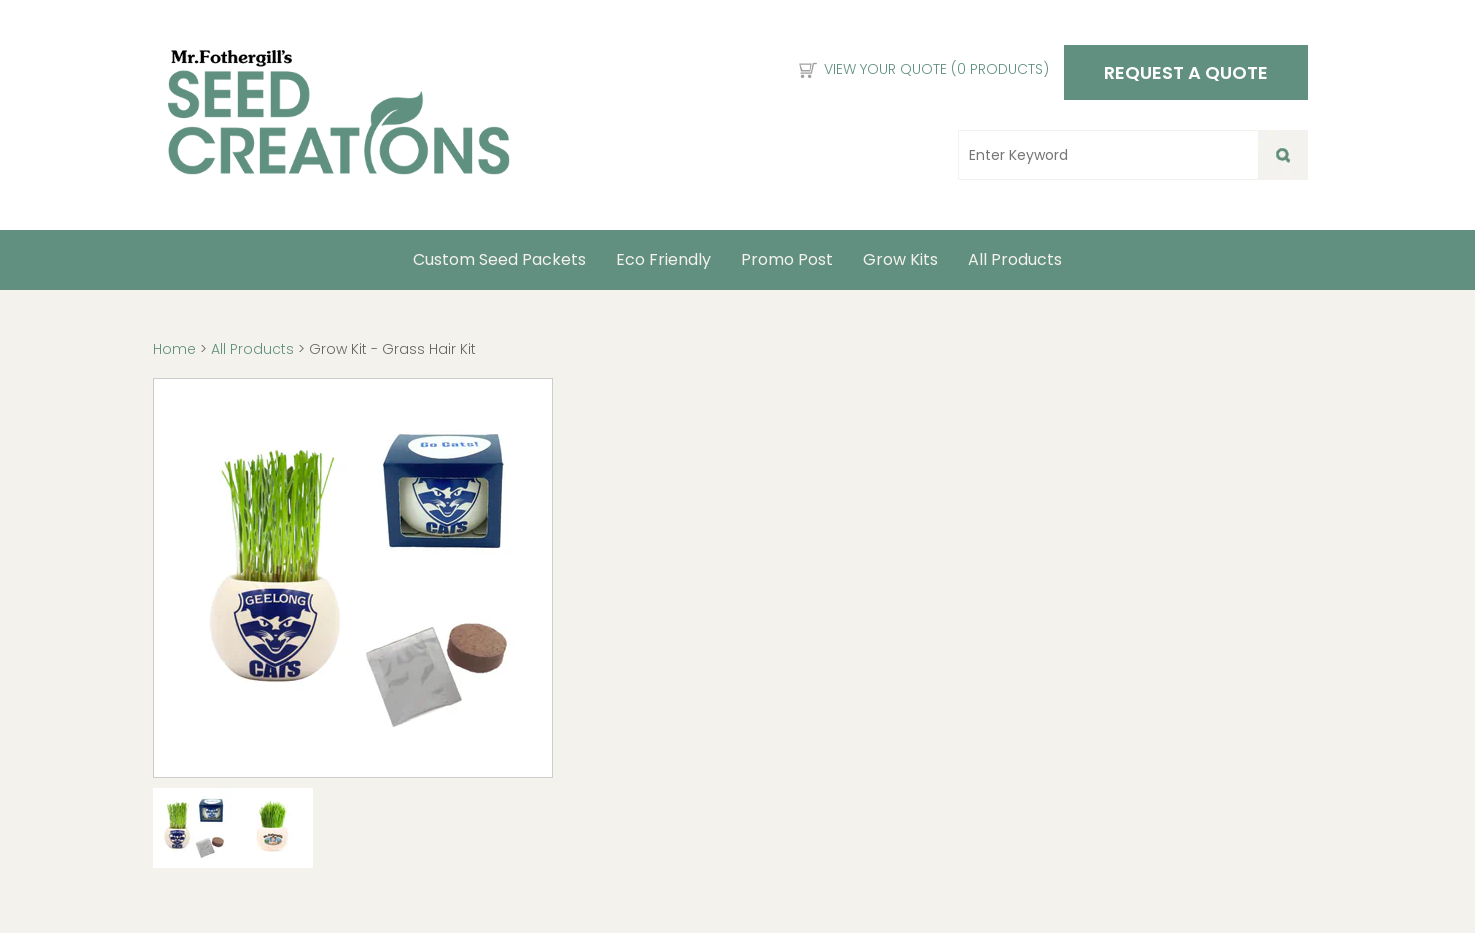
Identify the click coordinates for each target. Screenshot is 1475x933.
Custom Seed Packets (499, 259)
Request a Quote (1186, 72)
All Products (1015, 259)
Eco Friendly (663, 259)
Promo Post (787, 259)
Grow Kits (900, 259)
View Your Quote (936, 69)
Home (176, 349)
